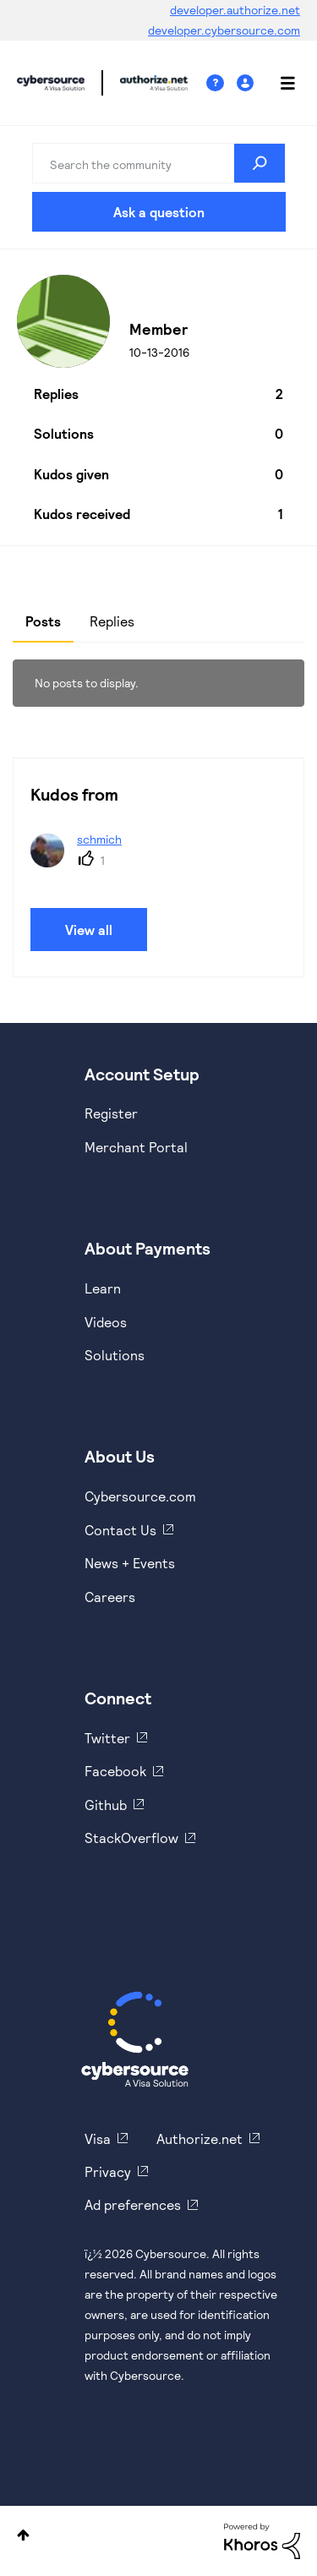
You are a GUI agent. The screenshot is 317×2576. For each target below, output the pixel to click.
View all (88, 930)
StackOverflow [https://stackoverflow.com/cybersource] (131, 1837)
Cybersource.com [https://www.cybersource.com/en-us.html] (140, 1496)
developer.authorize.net (235, 10)
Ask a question (159, 212)
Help (221, 83)
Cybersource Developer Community (51, 83)
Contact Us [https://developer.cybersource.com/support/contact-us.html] (120, 1530)
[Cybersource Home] (134, 2039)
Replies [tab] (112, 621)
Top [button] (23, 2535)
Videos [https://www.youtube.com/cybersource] (106, 1322)
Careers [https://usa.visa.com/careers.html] (110, 1597)
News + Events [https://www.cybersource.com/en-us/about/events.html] (130, 1563)
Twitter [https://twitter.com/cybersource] (107, 1738)
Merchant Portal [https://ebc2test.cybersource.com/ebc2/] (136, 1147)
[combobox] (159, 163)
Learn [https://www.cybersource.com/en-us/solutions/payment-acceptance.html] (103, 1288)
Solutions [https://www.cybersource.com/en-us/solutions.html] (115, 1355)
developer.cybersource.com (224, 30)
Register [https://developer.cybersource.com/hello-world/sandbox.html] (111, 1113)
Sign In (247, 83)
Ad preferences (133, 2204)
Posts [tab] (43, 621)
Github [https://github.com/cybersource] (106, 1805)
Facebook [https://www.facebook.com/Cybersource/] (115, 1771)
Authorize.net (199, 2138)
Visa (98, 2138)
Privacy (108, 2171)
